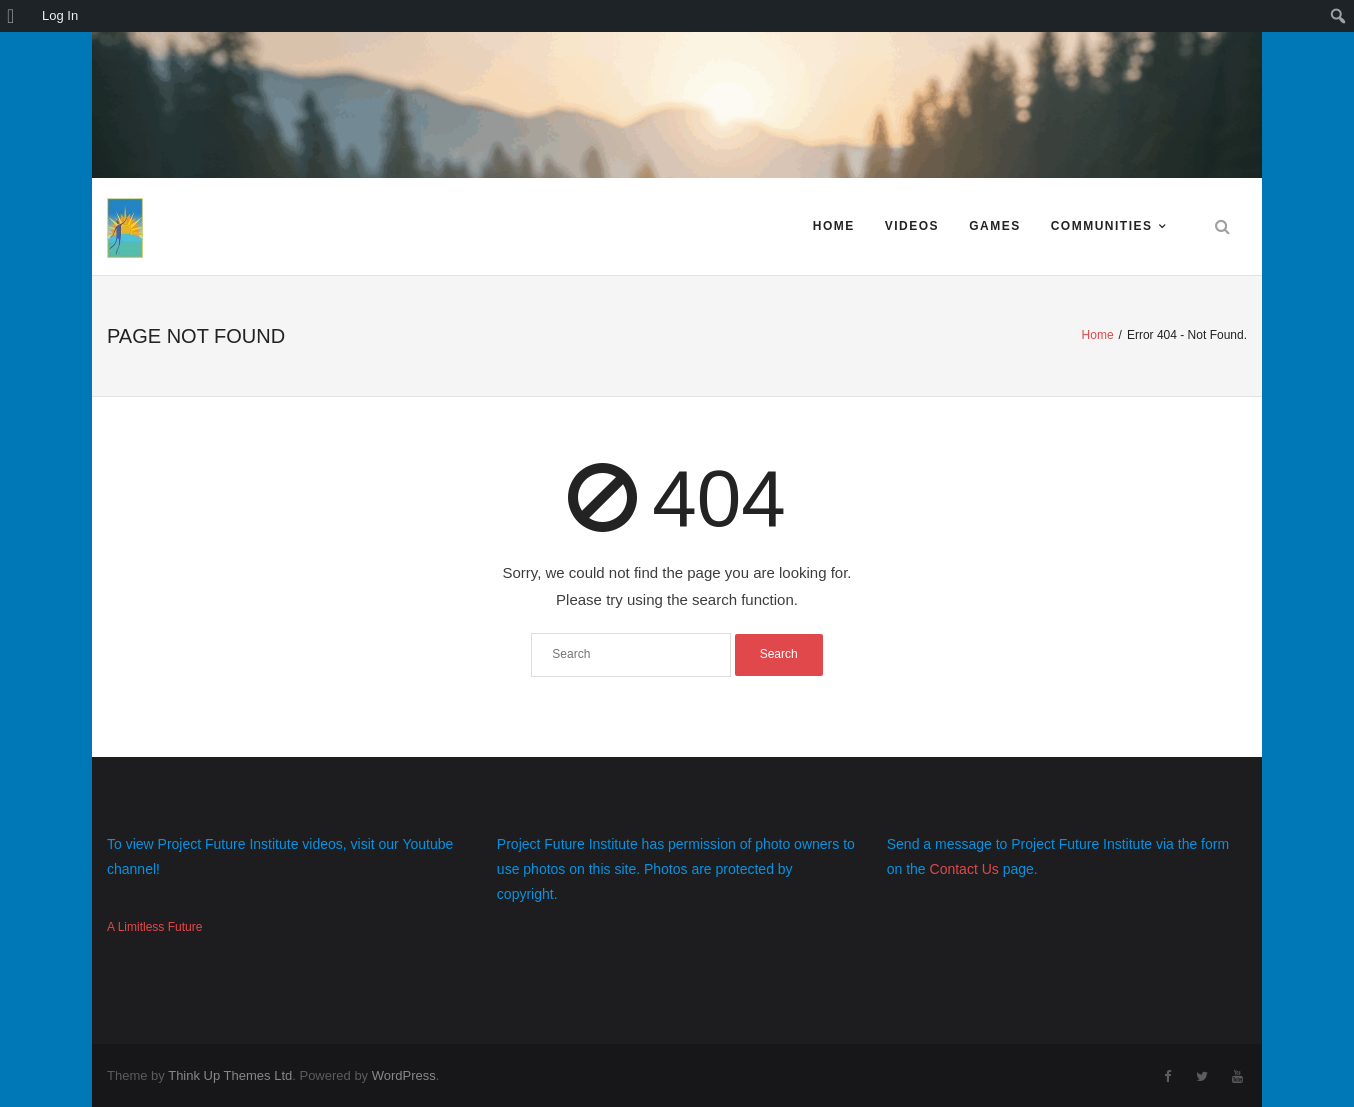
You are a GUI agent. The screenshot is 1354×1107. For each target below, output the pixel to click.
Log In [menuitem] (60, 15)
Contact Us (964, 869)
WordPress (404, 1075)
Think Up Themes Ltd (230, 1075)
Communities (1102, 226)
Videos (912, 226)
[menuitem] (17, 16)
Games (995, 226)
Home (834, 226)
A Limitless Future (154, 927)
